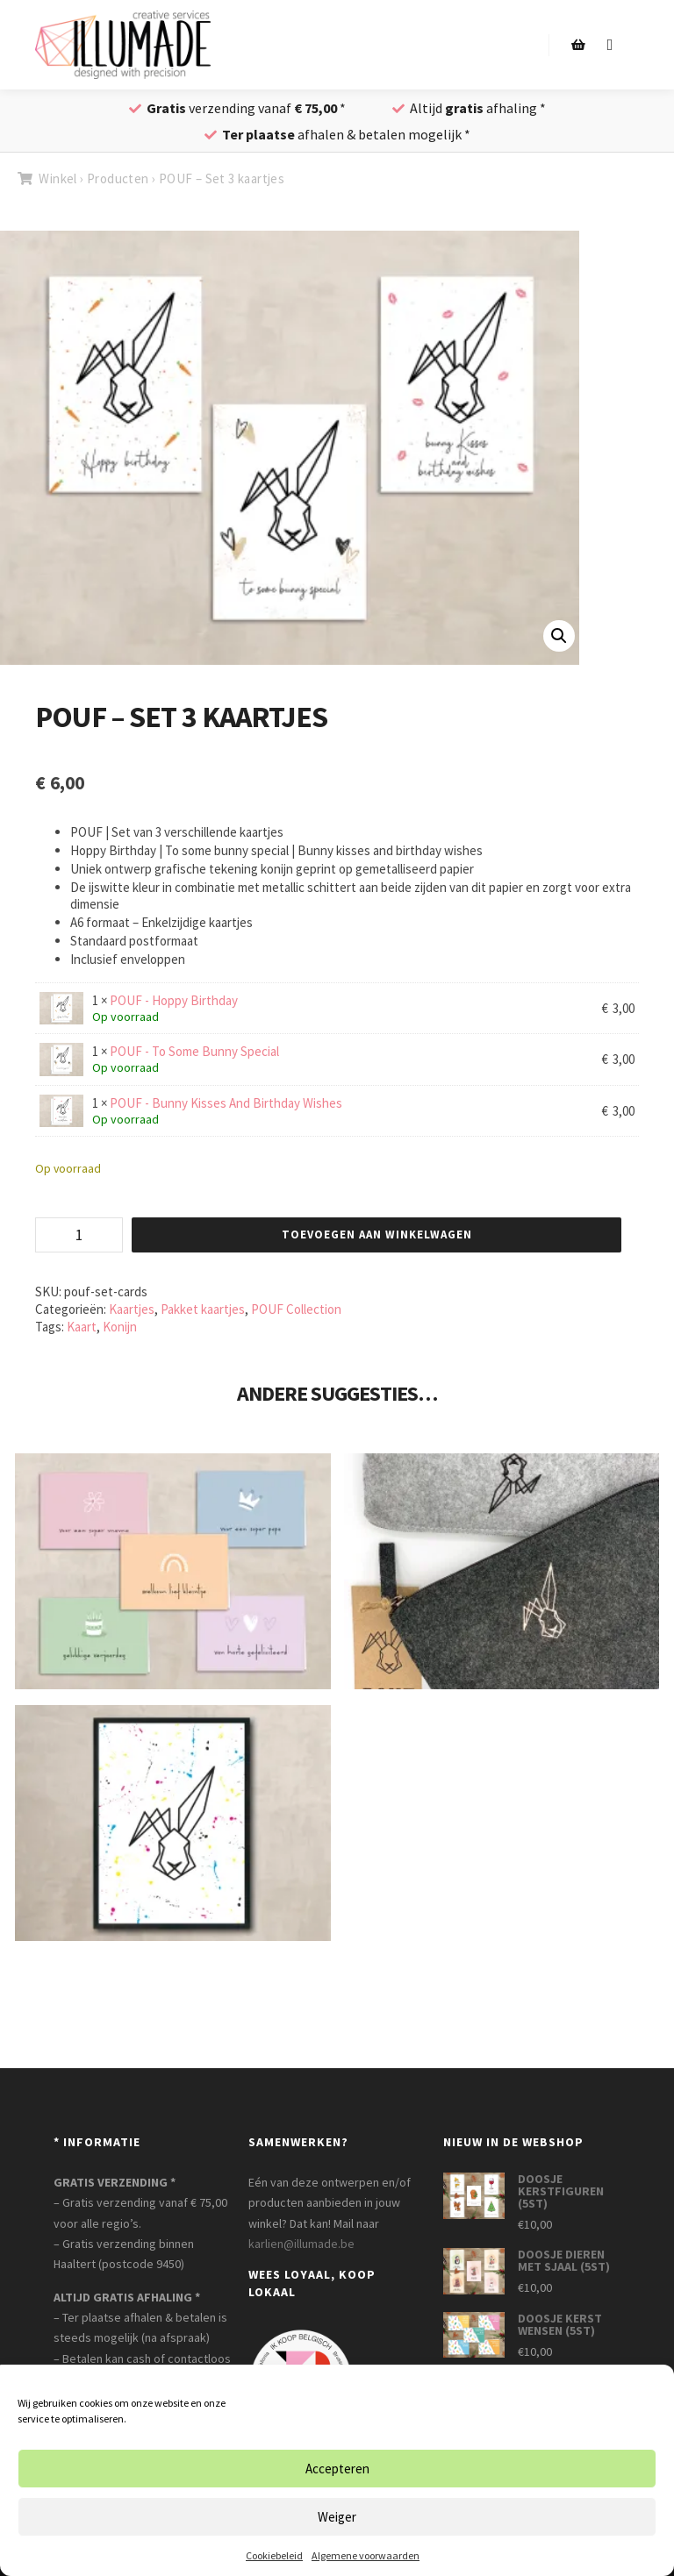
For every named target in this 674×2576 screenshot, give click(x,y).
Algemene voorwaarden (365, 2555)
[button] (559, 636)
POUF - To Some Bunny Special (194, 1051)
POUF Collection (296, 1309)
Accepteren (337, 2468)
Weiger (337, 2516)
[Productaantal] (79, 1234)
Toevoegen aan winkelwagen (377, 1234)
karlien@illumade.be (301, 2243)
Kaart (82, 1326)
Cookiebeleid (274, 2555)
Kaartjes (131, 1309)
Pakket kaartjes (203, 1309)
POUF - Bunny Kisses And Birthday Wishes (226, 1103)
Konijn (120, 1326)
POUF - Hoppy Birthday (174, 1000)
